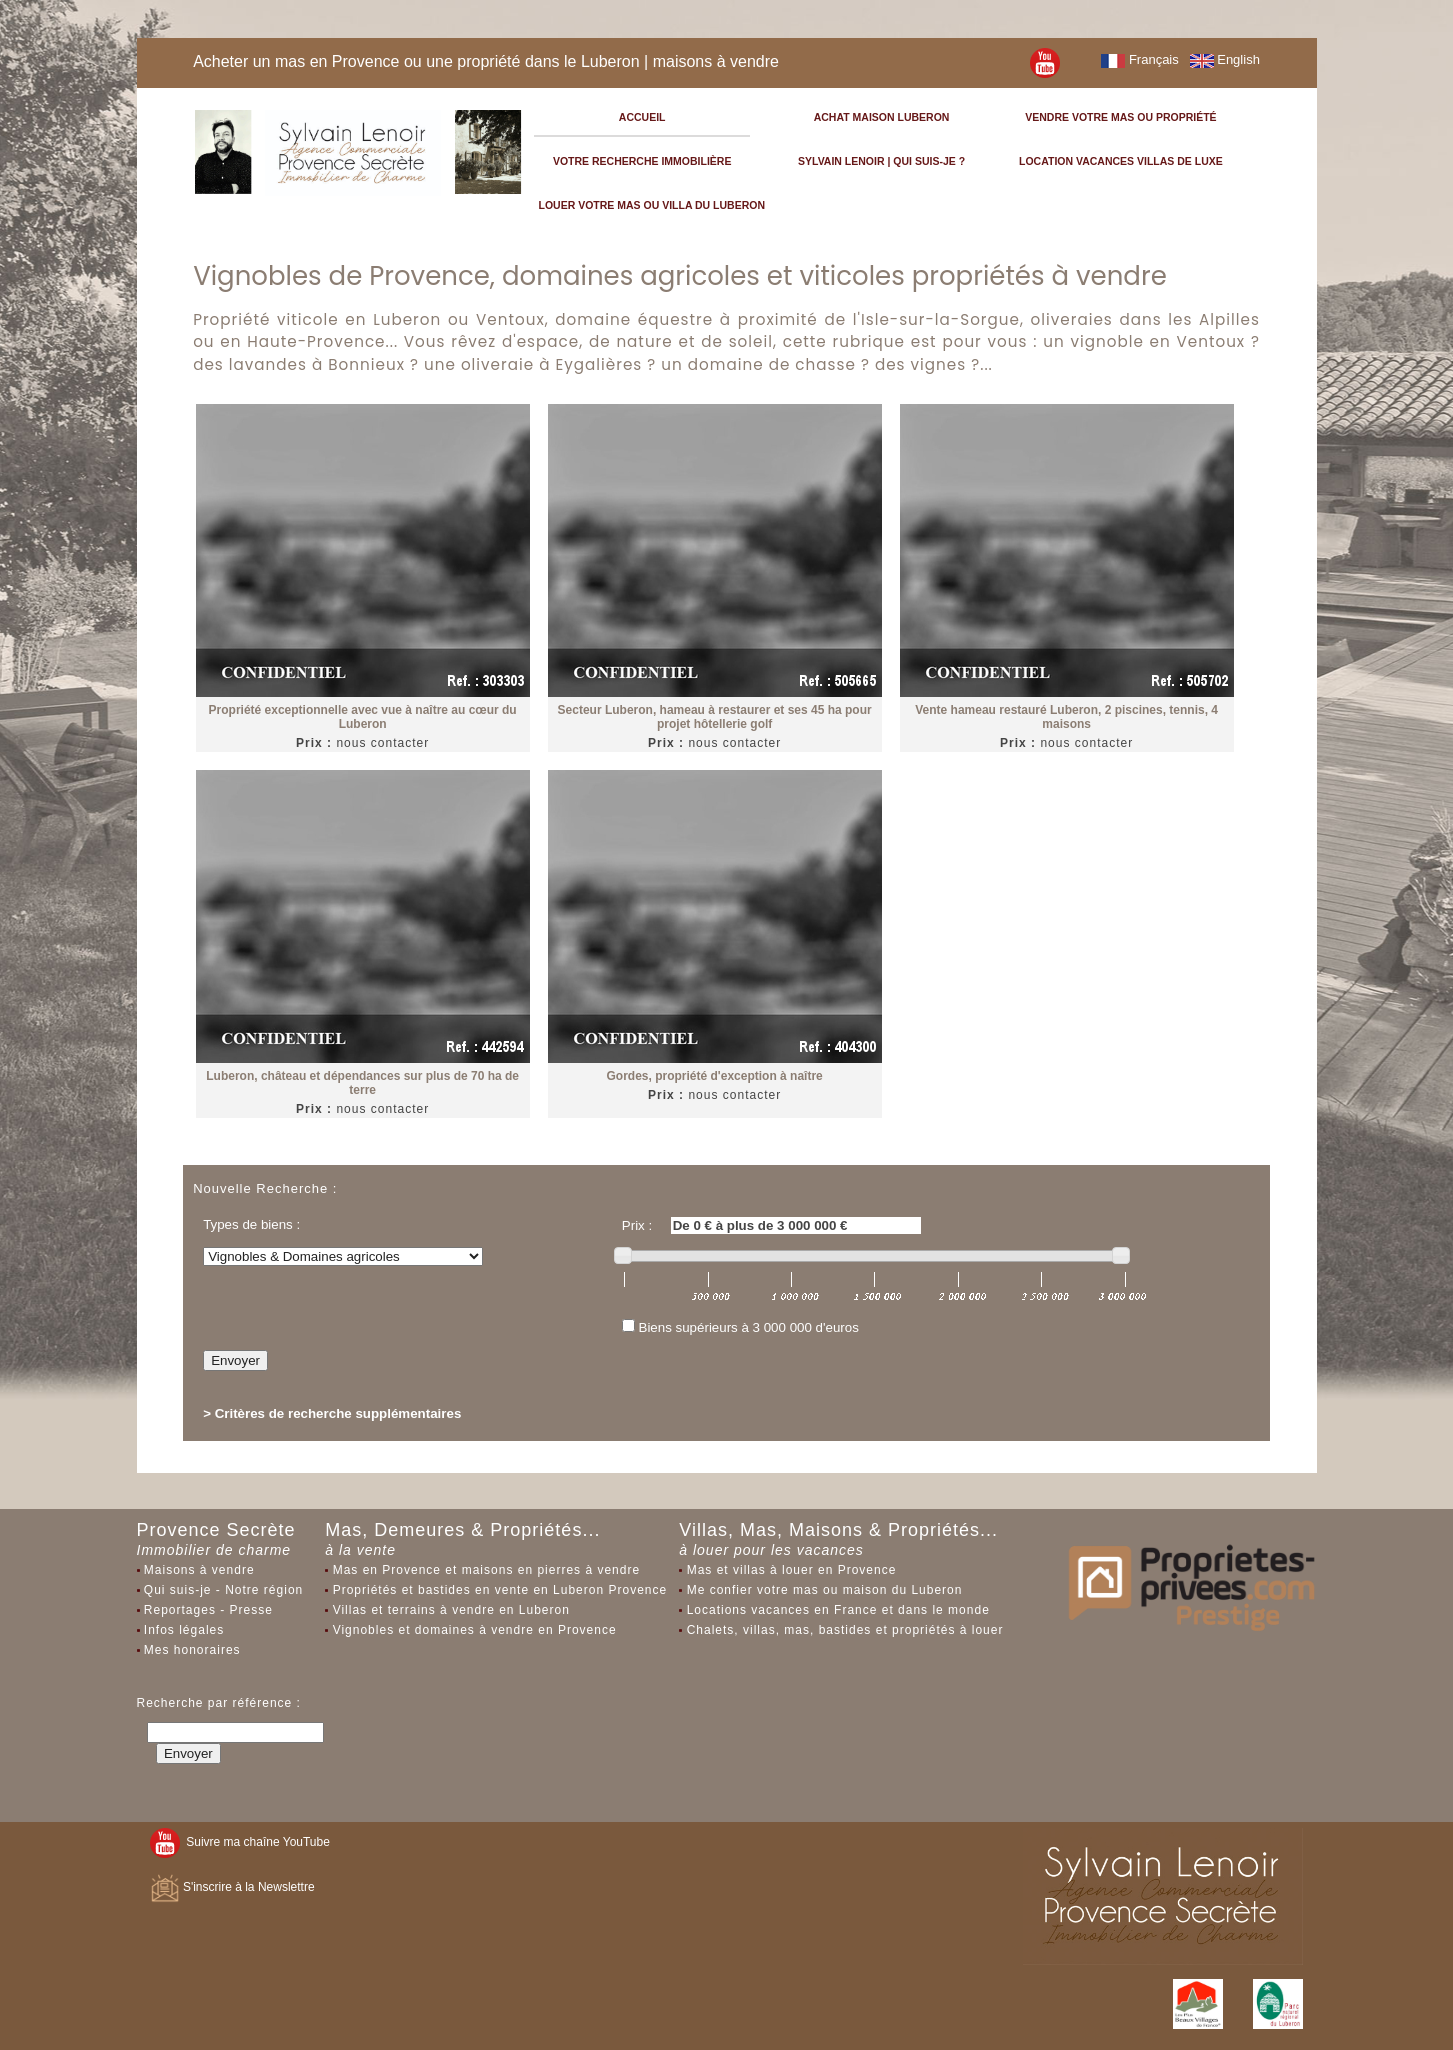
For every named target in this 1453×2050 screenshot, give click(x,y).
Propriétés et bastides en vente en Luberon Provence (500, 1590)
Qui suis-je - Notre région (223, 1590)
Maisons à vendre (199, 1570)
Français (1139, 59)
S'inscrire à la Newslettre (232, 1887)
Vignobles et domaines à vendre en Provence (475, 1630)
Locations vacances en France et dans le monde (838, 1610)
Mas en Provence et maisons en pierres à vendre (486, 1570)
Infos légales (184, 1630)
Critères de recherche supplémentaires (338, 1413)
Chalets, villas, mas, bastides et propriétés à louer (845, 1630)
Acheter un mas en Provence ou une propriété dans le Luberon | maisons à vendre (486, 61)
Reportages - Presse (208, 1610)
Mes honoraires (192, 1650)
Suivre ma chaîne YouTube (240, 1842)
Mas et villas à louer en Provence (792, 1570)
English (1225, 59)
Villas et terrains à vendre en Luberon (451, 1610)
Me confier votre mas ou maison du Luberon (825, 1590)
